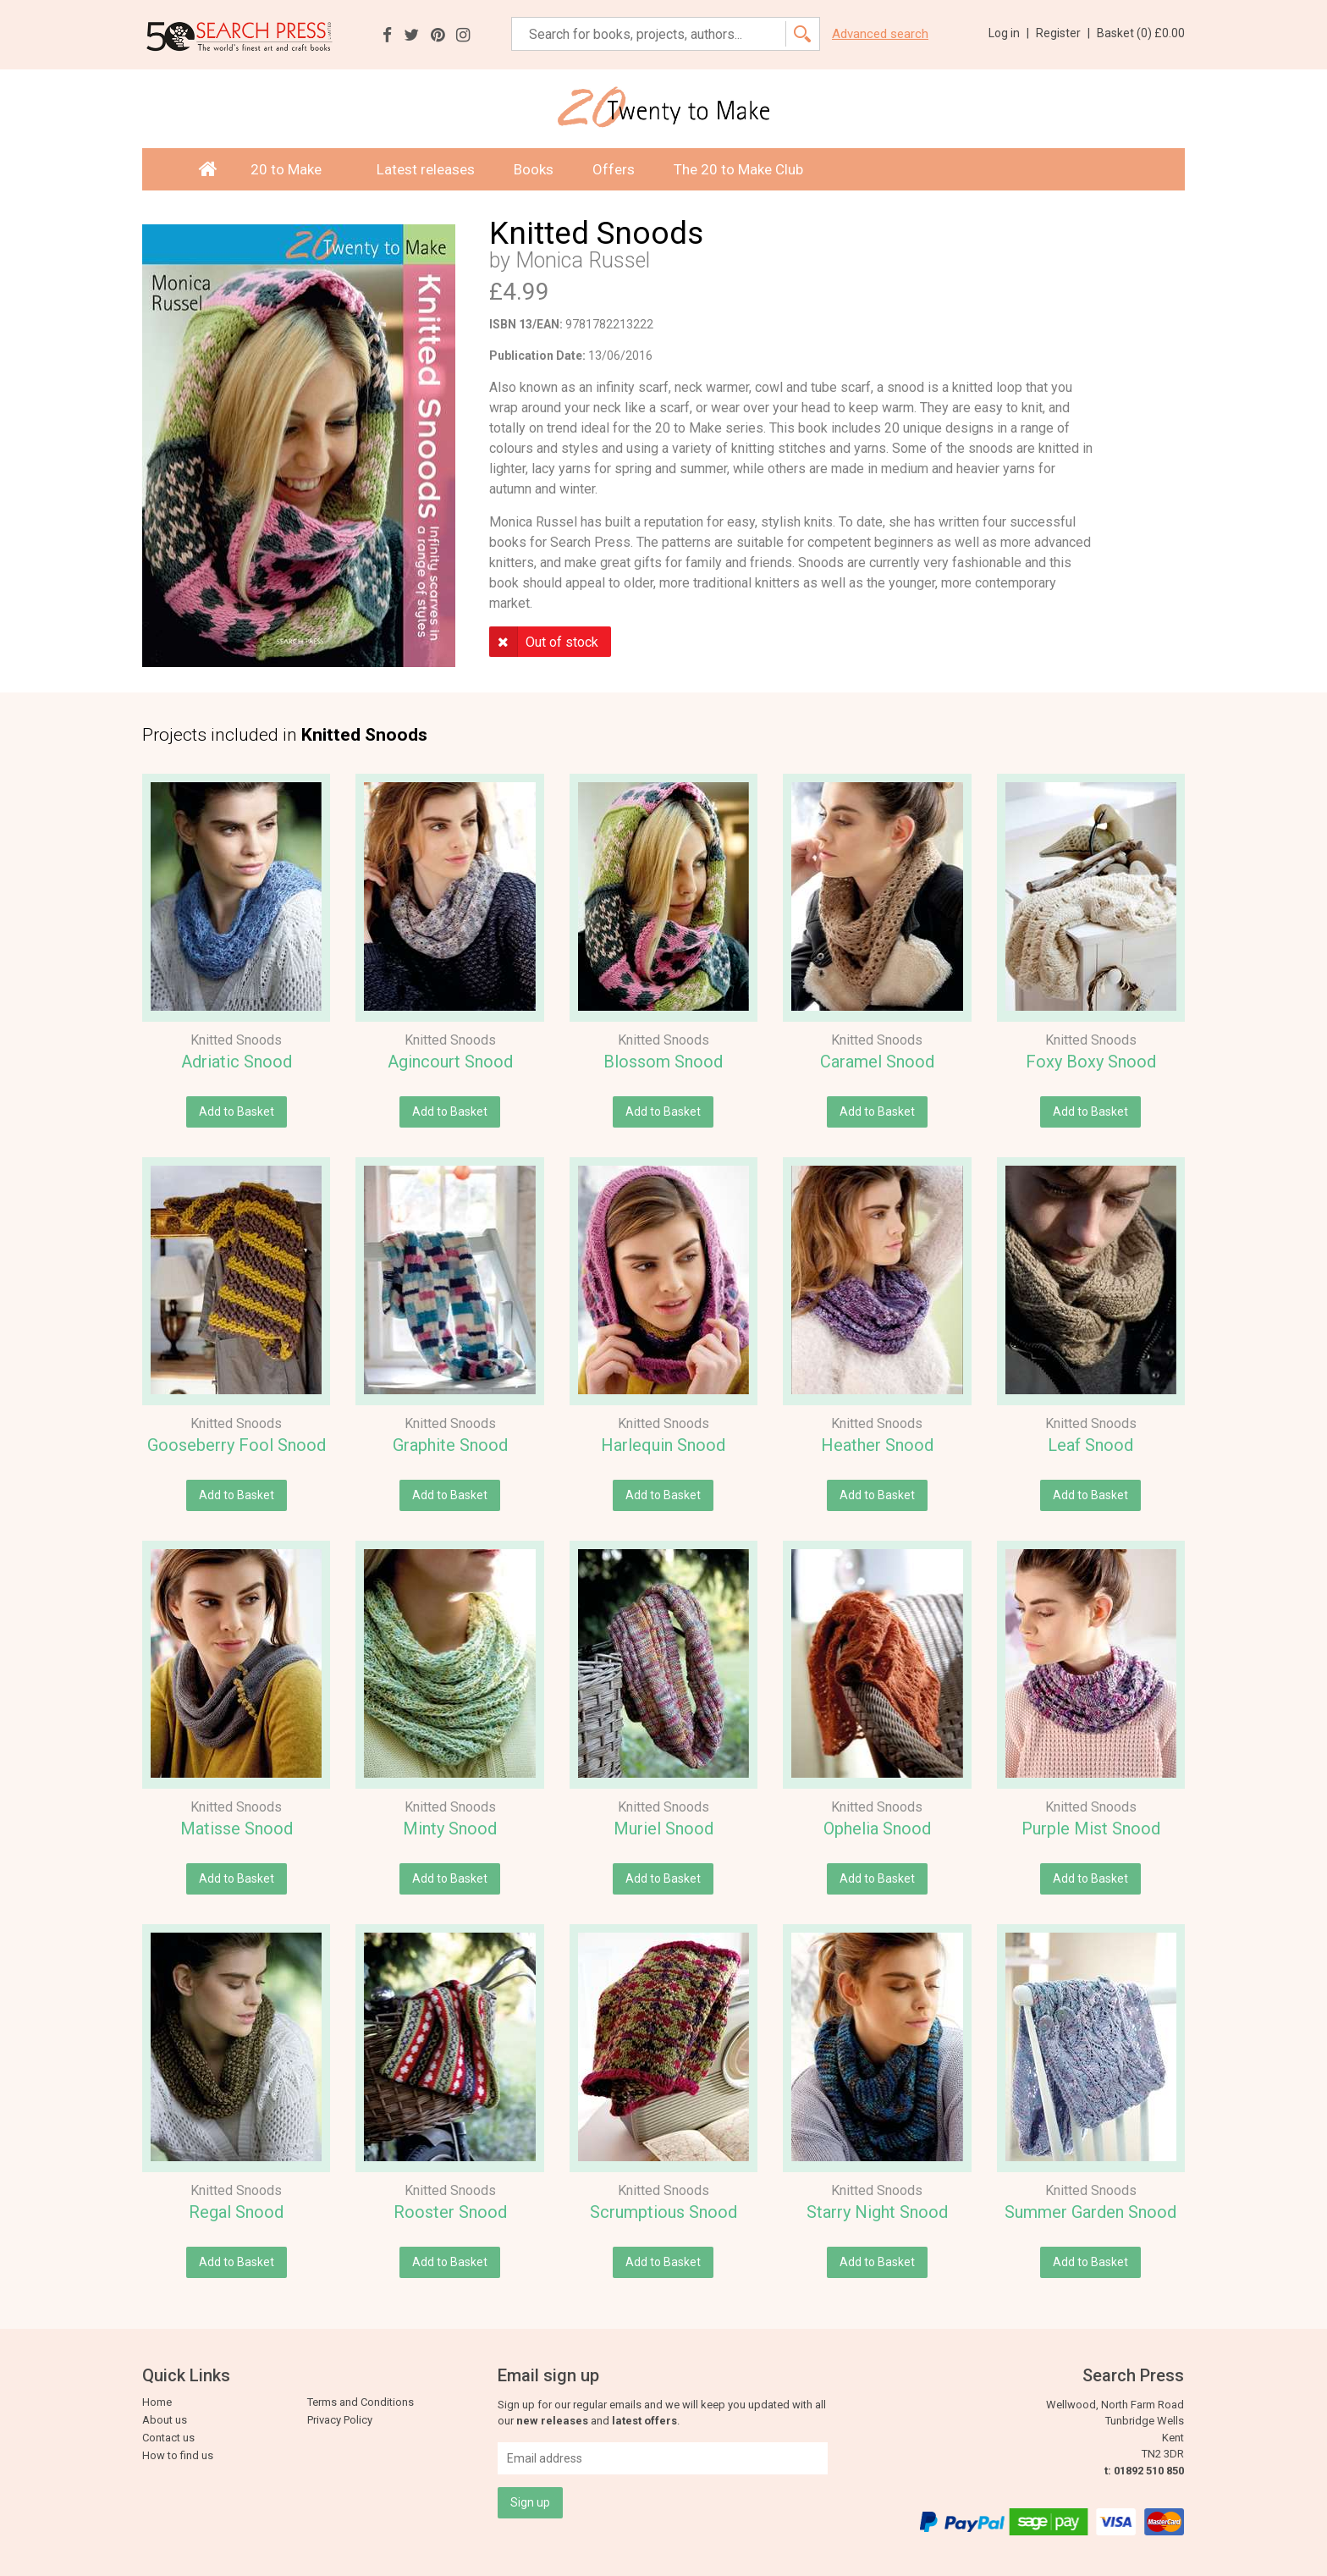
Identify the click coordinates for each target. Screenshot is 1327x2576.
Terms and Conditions (360, 2402)
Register (1063, 33)
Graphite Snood (450, 1445)
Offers (613, 169)
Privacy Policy (339, 2419)
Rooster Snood (450, 2212)
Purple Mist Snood (1090, 1828)
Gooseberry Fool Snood (236, 1445)
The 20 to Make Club (738, 169)
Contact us (168, 2437)
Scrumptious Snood (663, 2212)
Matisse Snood (236, 1828)
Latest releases (426, 169)
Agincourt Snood (450, 1061)
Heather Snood (877, 1445)
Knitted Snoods (236, 1040)
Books (533, 169)
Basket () (1141, 33)
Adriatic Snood (236, 1061)
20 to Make (294, 169)
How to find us (177, 2455)
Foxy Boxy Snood (1091, 1061)
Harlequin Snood (663, 1445)
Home (157, 2402)
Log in (1008, 33)
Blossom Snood (663, 1061)
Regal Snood (236, 2212)
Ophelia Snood (877, 1828)
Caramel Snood (877, 1061)
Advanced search (880, 34)
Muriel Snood (663, 1828)
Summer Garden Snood (1090, 2212)
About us (164, 2419)
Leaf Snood (1090, 1445)
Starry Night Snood (877, 2212)
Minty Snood (450, 1828)
